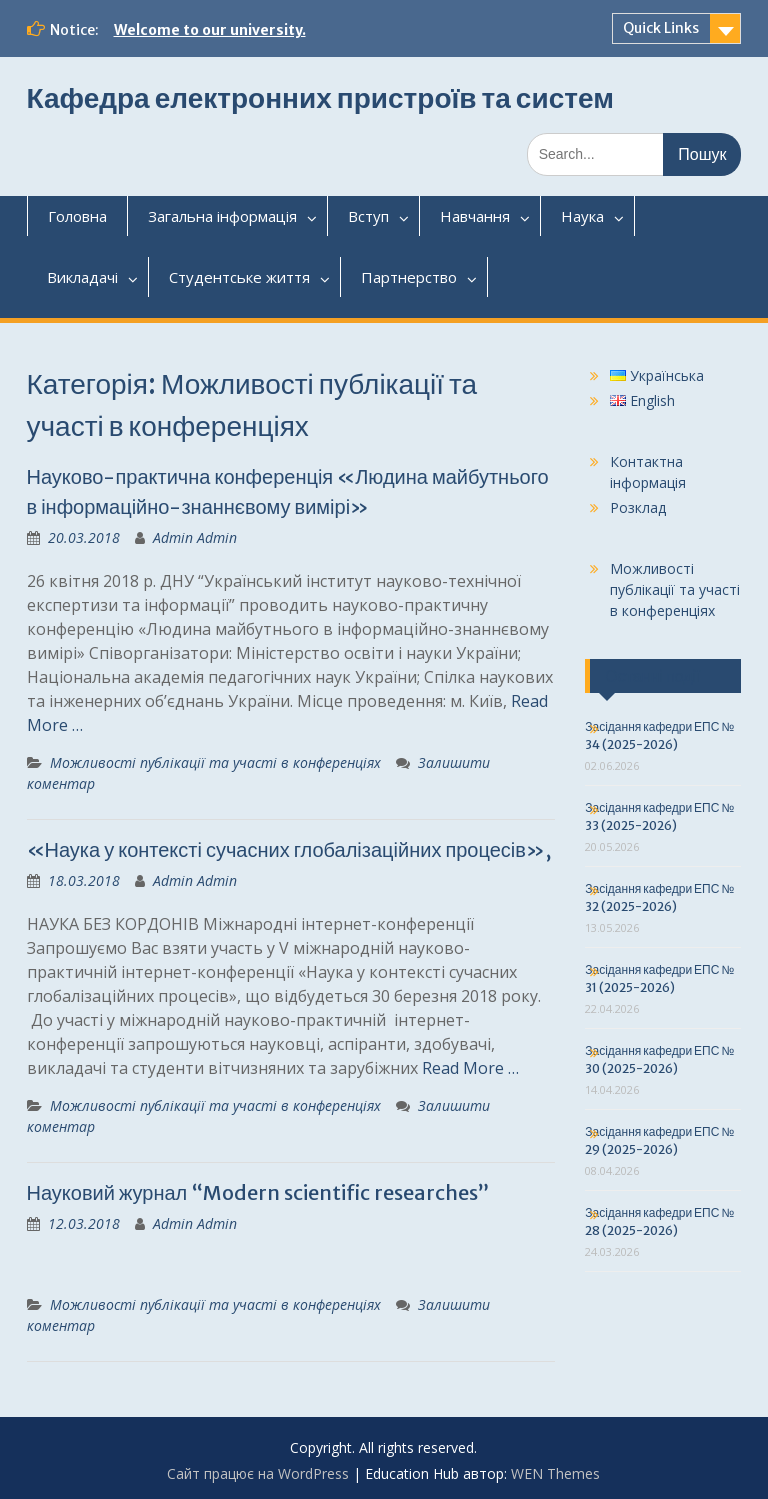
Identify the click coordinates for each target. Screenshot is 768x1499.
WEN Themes (555, 1473)
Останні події (652, 676)
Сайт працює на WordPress (258, 1473)
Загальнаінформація (222, 216)
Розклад (638, 507)
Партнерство (409, 277)
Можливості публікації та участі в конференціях (215, 762)
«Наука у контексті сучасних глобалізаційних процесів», (289, 849)
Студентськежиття (239, 277)
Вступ (368, 216)
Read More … (470, 1068)
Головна (77, 216)
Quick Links (661, 28)
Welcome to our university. (210, 30)
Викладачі (82, 277)
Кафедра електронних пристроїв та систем (320, 98)
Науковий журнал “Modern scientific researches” (258, 1192)
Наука (582, 216)
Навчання (475, 216)
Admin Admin (195, 537)
